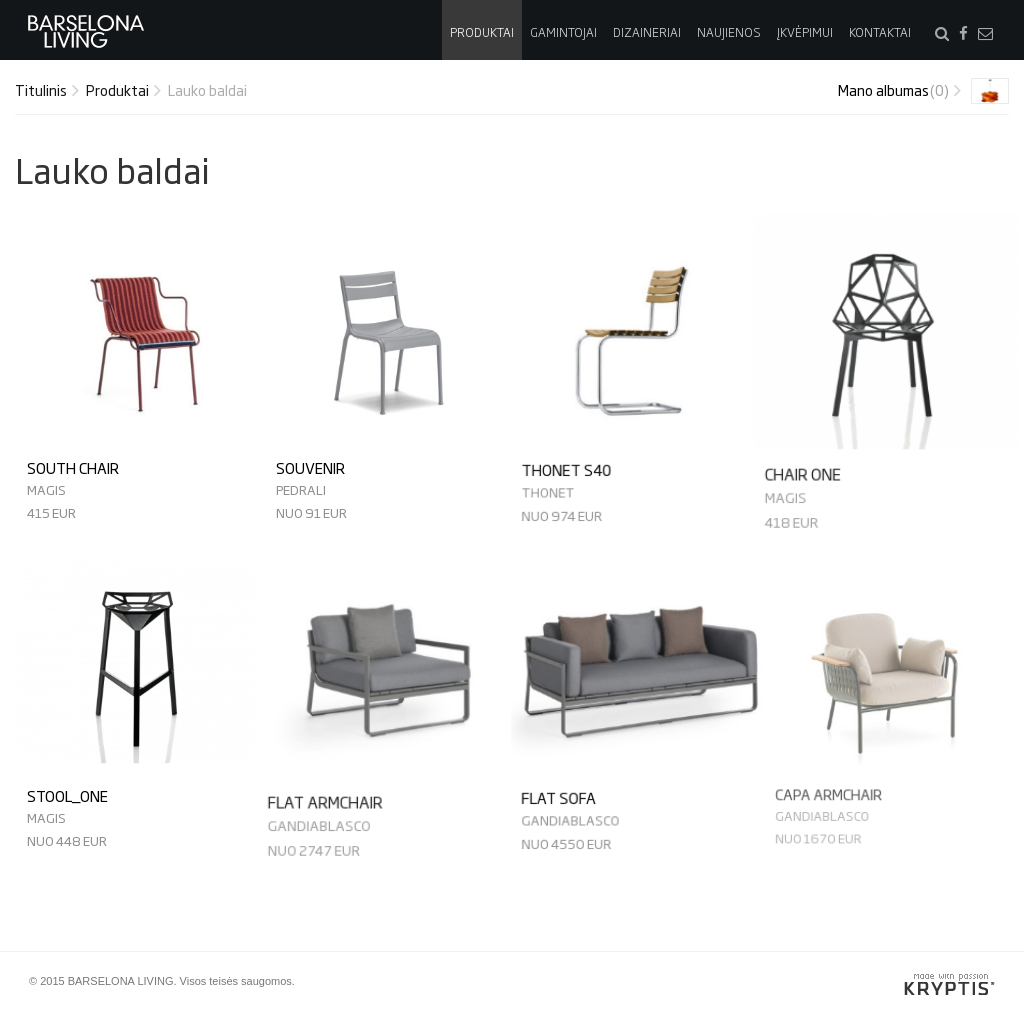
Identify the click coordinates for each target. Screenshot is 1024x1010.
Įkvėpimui (805, 32)
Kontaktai (880, 32)
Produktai (482, 32)
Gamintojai (563, 32)
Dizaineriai (647, 32)
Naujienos (729, 32)
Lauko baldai (207, 89)
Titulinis (41, 89)
